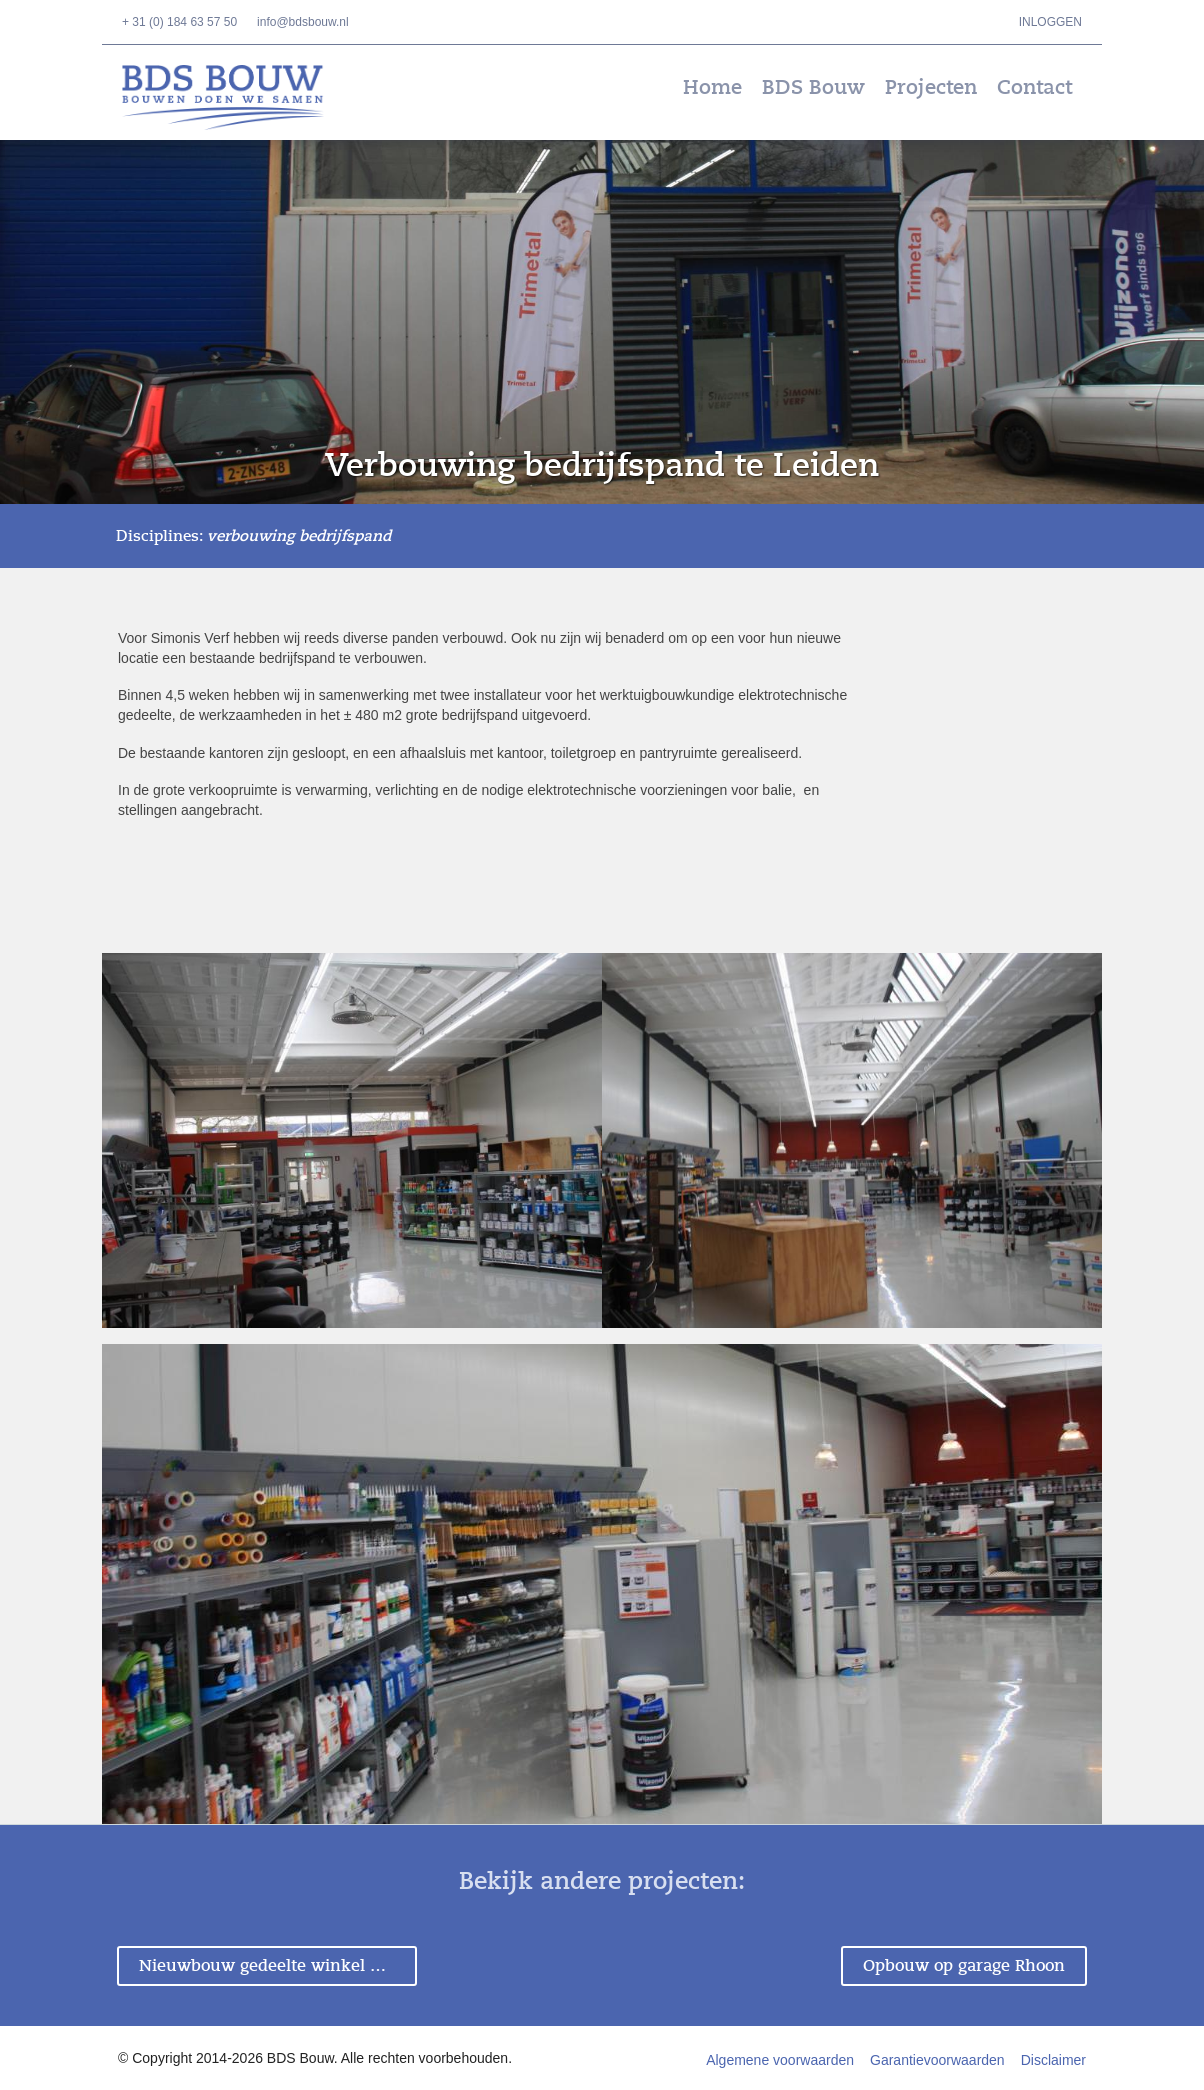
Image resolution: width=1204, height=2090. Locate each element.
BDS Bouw (237, 97)
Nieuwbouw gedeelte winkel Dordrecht (278, 1966)
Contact (1034, 87)
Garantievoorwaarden (937, 2060)
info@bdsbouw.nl (303, 22)
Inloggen (1050, 22)
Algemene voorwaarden (780, 2060)
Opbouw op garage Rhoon (964, 1966)
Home (712, 87)
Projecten (931, 87)
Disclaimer (1053, 2060)
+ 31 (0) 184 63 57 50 (179, 22)
